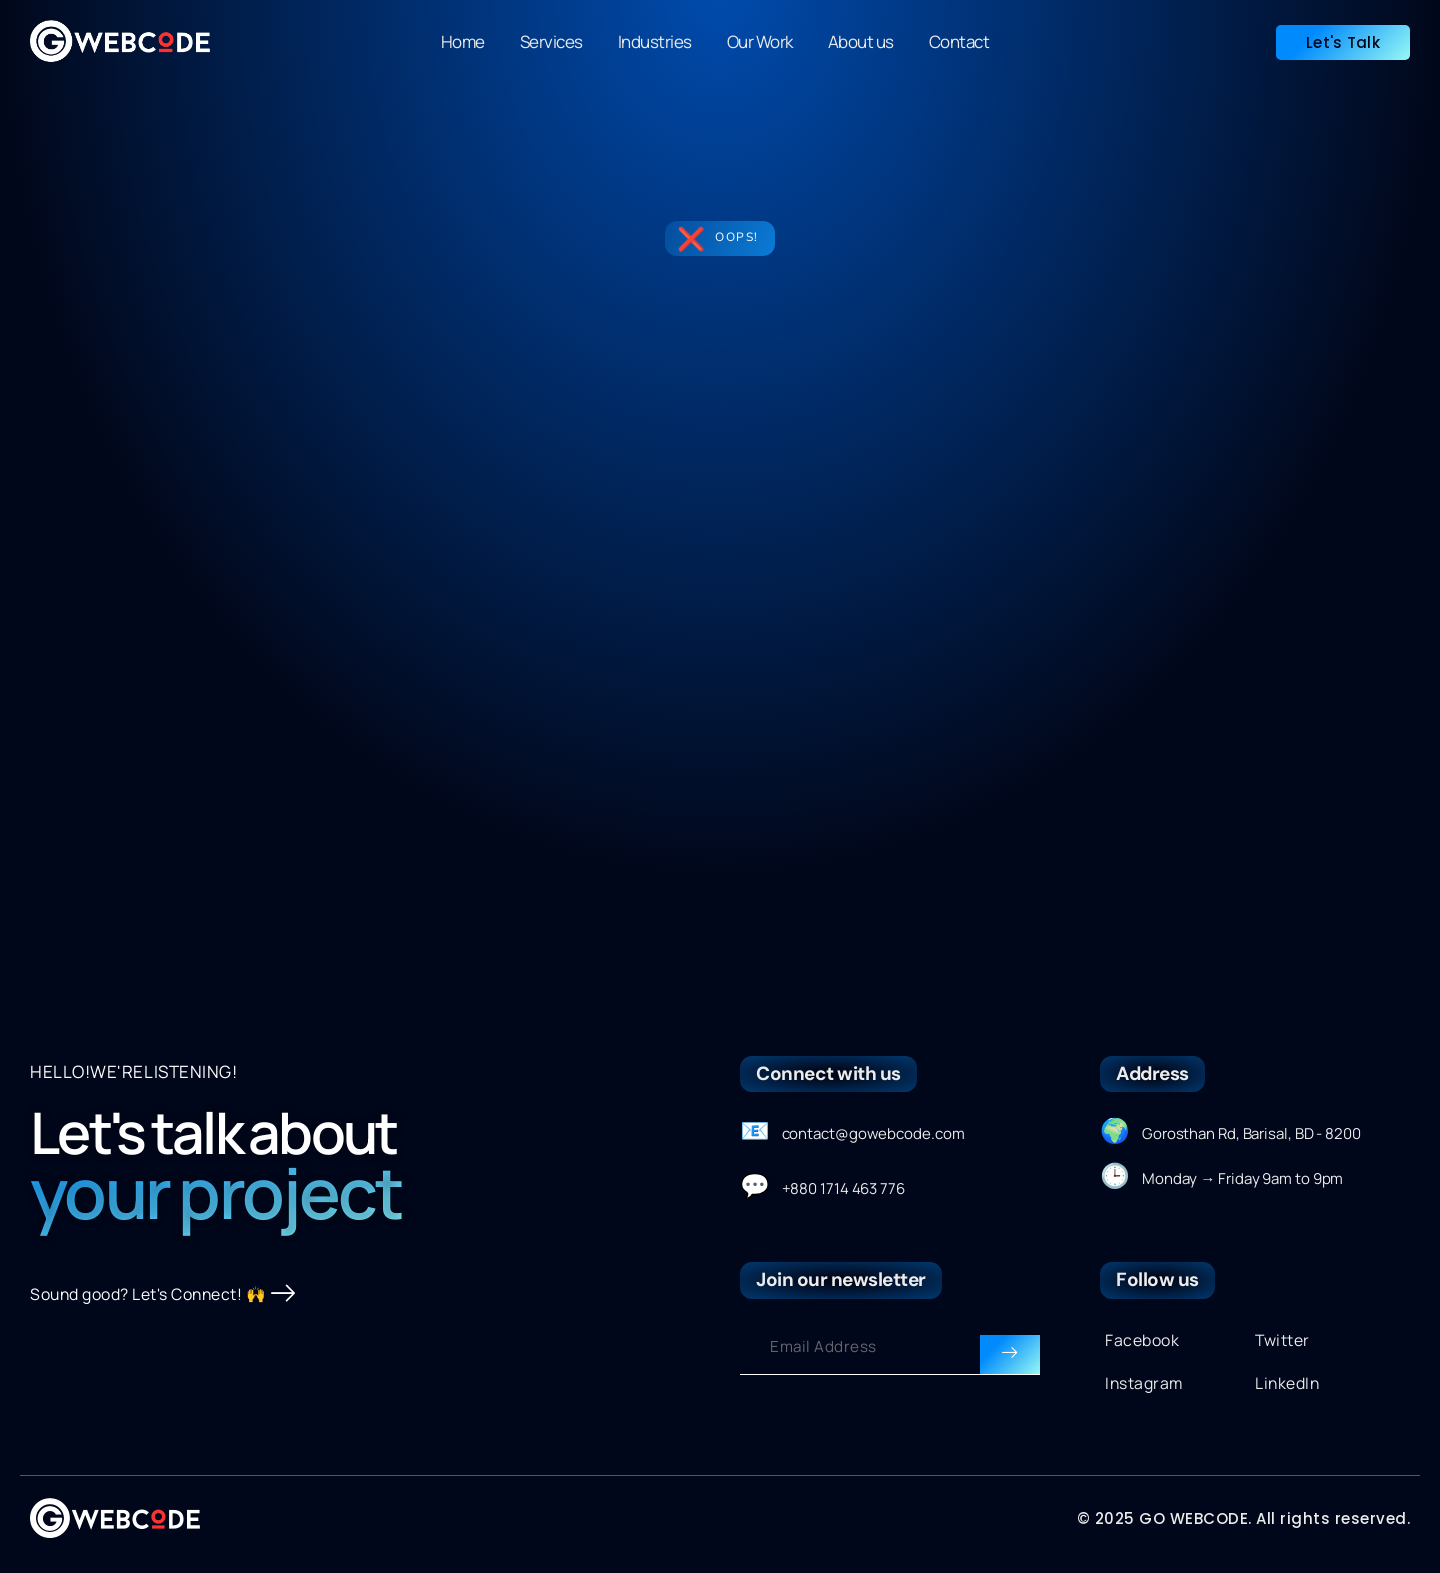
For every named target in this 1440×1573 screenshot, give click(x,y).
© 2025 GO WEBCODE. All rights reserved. (1244, 1523)
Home (463, 41)
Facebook (1144, 1341)
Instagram (1146, 1387)
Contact (959, 41)
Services (551, 41)
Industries (655, 41)
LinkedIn (1289, 1387)
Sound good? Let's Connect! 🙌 (173, 1329)
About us (861, 41)
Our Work (760, 41)
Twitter (1285, 1341)
